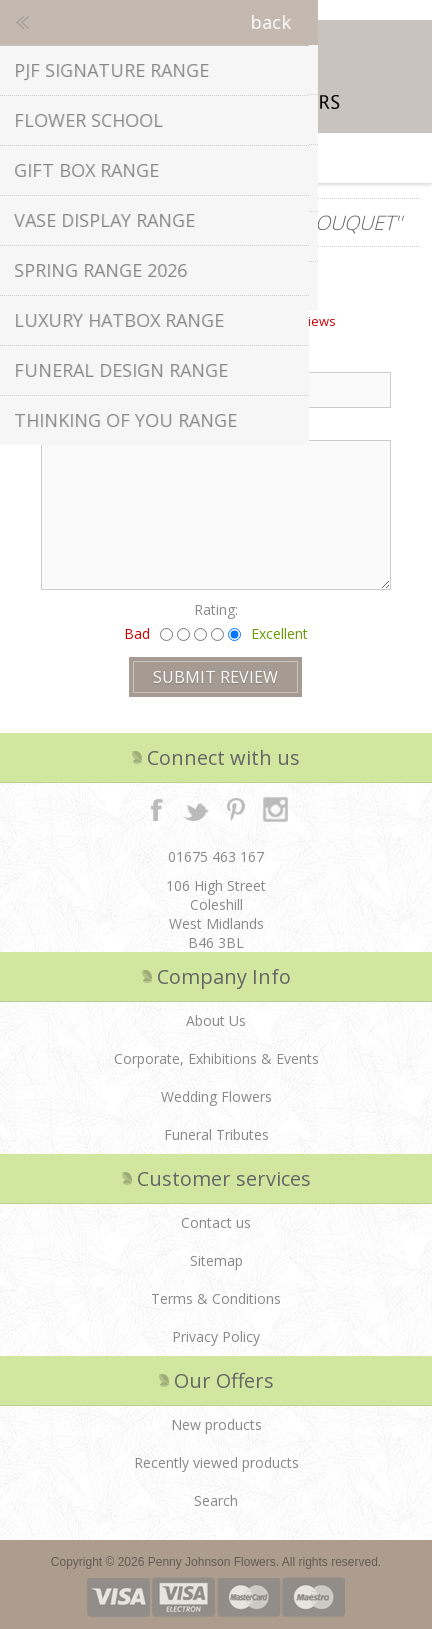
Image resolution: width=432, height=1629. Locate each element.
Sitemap (216, 1260)
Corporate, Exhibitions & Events (216, 1058)
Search (216, 1500)
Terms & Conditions (216, 1298)
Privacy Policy (216, 1336)
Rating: (216, 609)
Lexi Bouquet (327, 222)
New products (216, 1424)
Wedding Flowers (216, 1096)
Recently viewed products (216, 1462)
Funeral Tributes (216, 1134)
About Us (216, 1020)
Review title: (74, 358)
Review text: (74, 426)
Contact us (216, 1222)
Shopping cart (241, 158)
